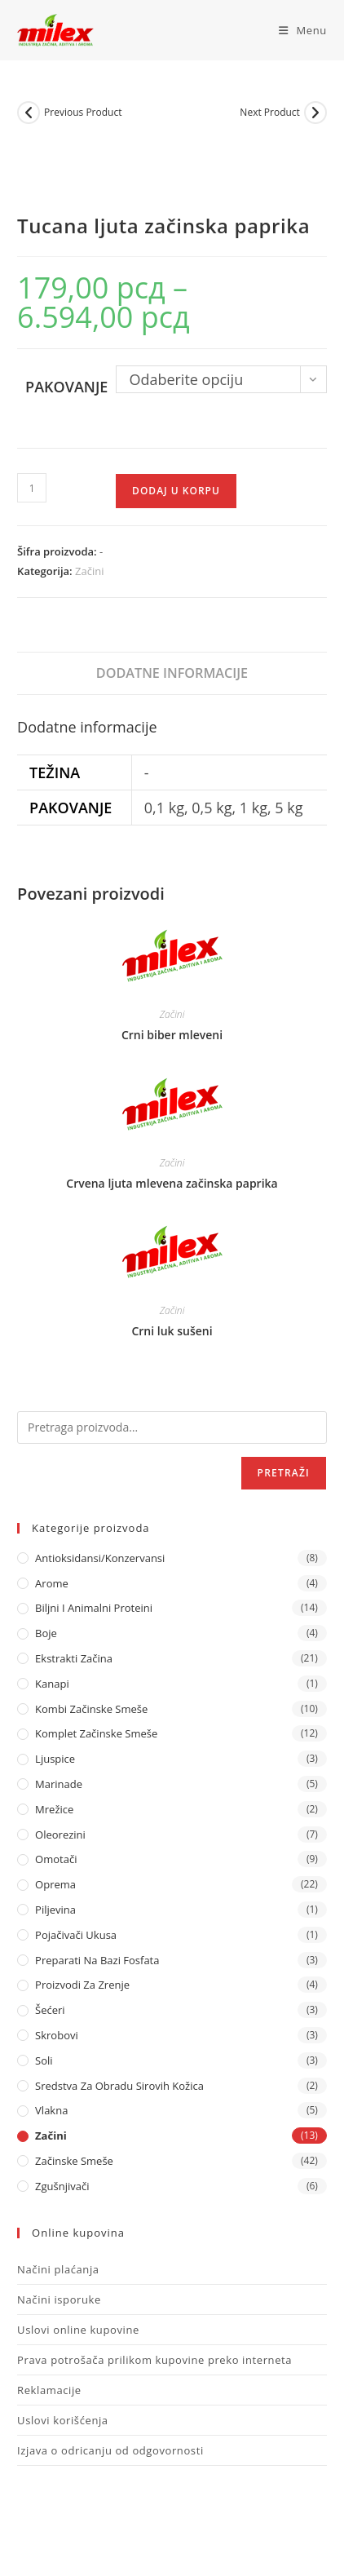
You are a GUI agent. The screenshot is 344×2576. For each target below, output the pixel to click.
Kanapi (52, 1683)
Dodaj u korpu (176, 491)
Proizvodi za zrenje (82, 1984)
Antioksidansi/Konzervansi (100, 1558)
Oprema (55, 1884)
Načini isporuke (59, 2299)
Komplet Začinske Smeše (96, 1733)
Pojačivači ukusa (76, 1935)
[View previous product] (28, 112)
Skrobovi (56, 2035)
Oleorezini (60, 1834)
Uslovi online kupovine (78, 2329)
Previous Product (82, 112)
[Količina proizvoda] (31, 487)
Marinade (58, 1784)
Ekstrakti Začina (73, 1658)
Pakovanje (66, 386)
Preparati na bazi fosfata (97, 1960)
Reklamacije (49, 2390)
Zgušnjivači (62, 2186)
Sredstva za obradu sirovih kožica (119, 2085)
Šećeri (50, 2010)
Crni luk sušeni (171, 1331)
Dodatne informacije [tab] (172, 673)
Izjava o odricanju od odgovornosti (110, 2450)
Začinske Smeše (74, 2160)
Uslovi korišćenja (62, 2420)
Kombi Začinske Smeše (91, 1709)
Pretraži (284, 1473)
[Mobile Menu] (297, 30)
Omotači (56, 1859)
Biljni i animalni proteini (93, 1607)
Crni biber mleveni (172, 1034)
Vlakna (51, 2110)
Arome (51, 1583)
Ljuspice (55, 1758)
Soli (44, 2060)
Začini (89, 571)
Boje (46, 1633)
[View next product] (315, 112)
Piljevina (55, 1909)
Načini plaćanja (58, 2269)
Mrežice (54, 1809)
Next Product (270, 112)
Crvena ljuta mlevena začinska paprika (171, 1183)
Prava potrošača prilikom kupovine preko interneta (154, 2359)
